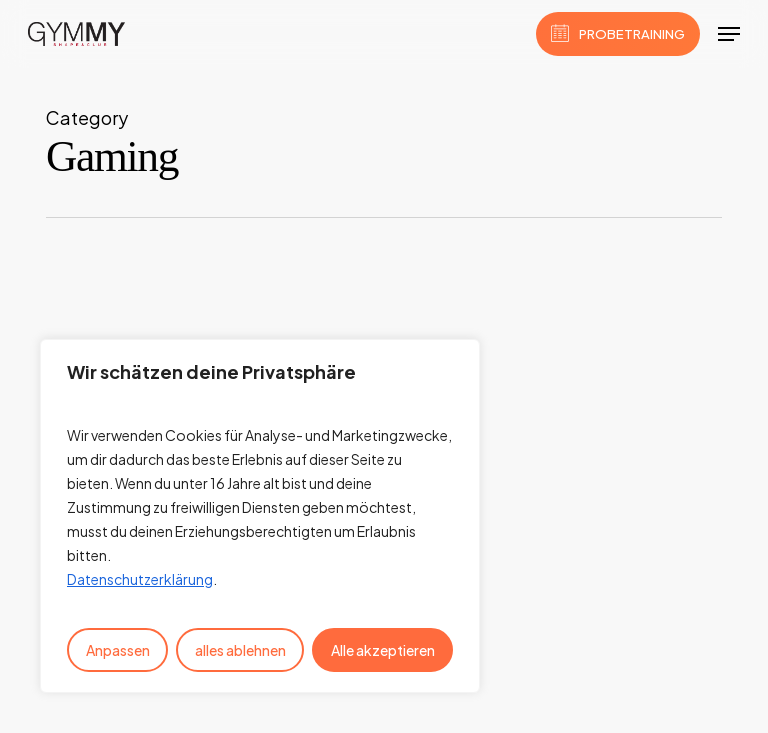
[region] (260, 516)
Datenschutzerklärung (140, 579)
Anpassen (118, 650)
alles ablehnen (240, 650)
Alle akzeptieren (383, 650)
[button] (729, 34)
